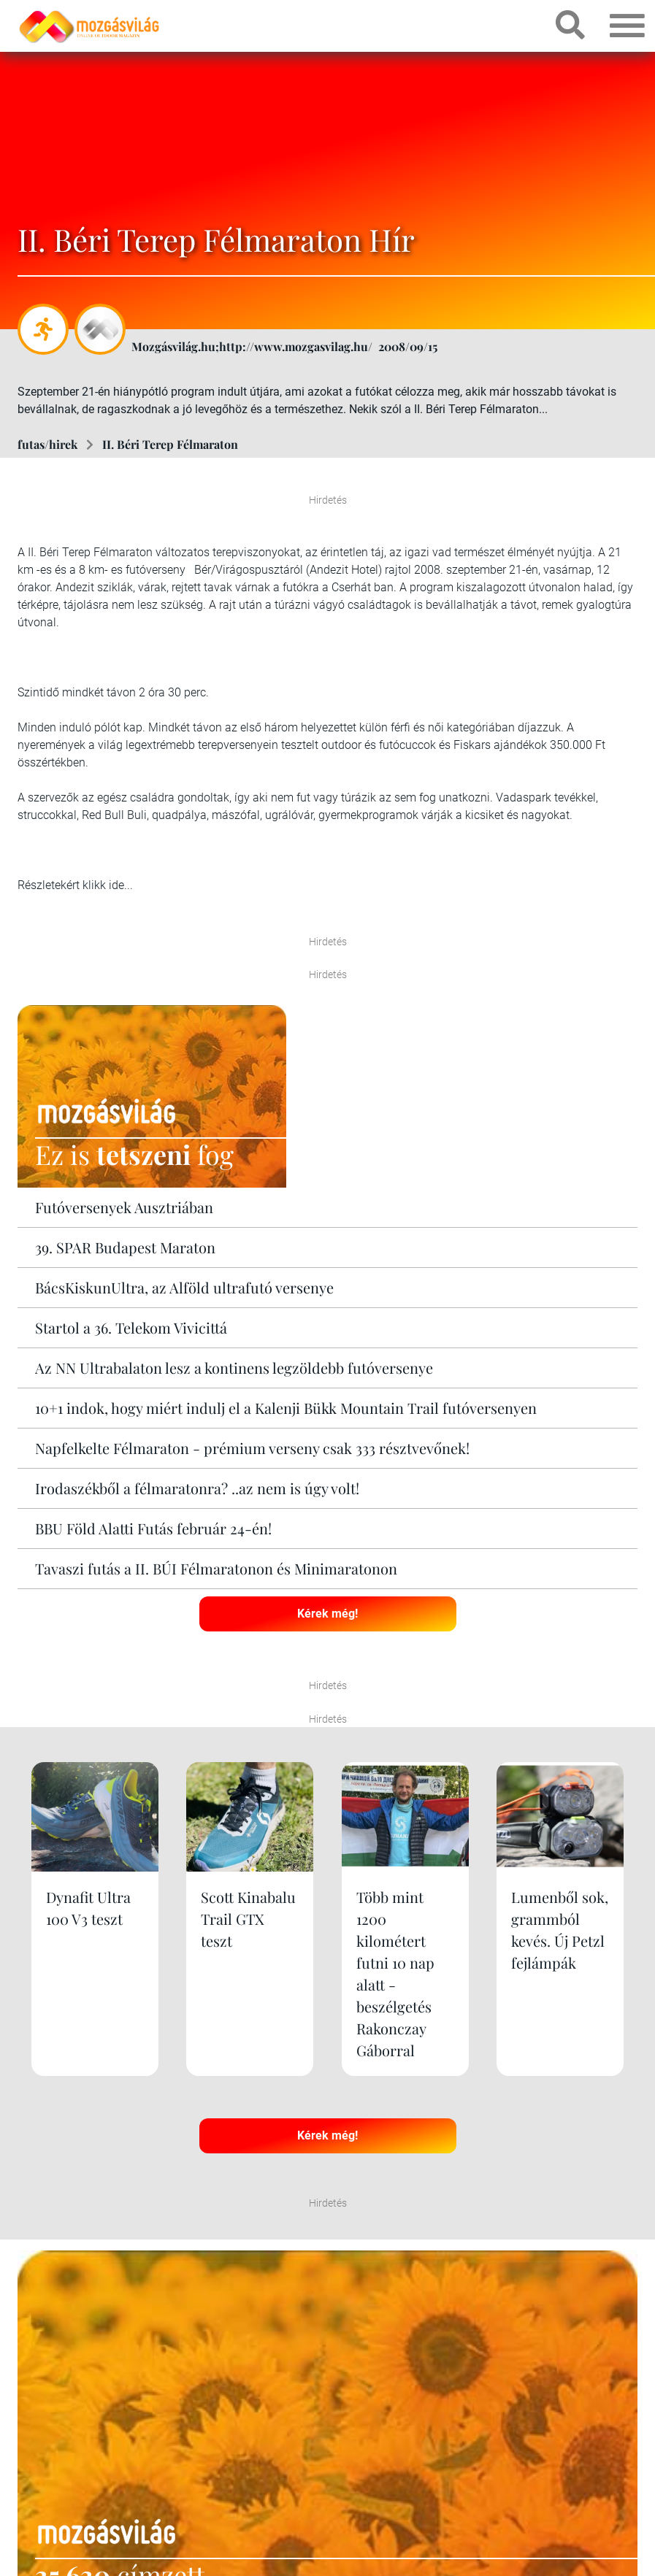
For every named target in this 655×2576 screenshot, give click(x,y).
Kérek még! (327, 1613)
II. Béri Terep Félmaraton (170, 444)
